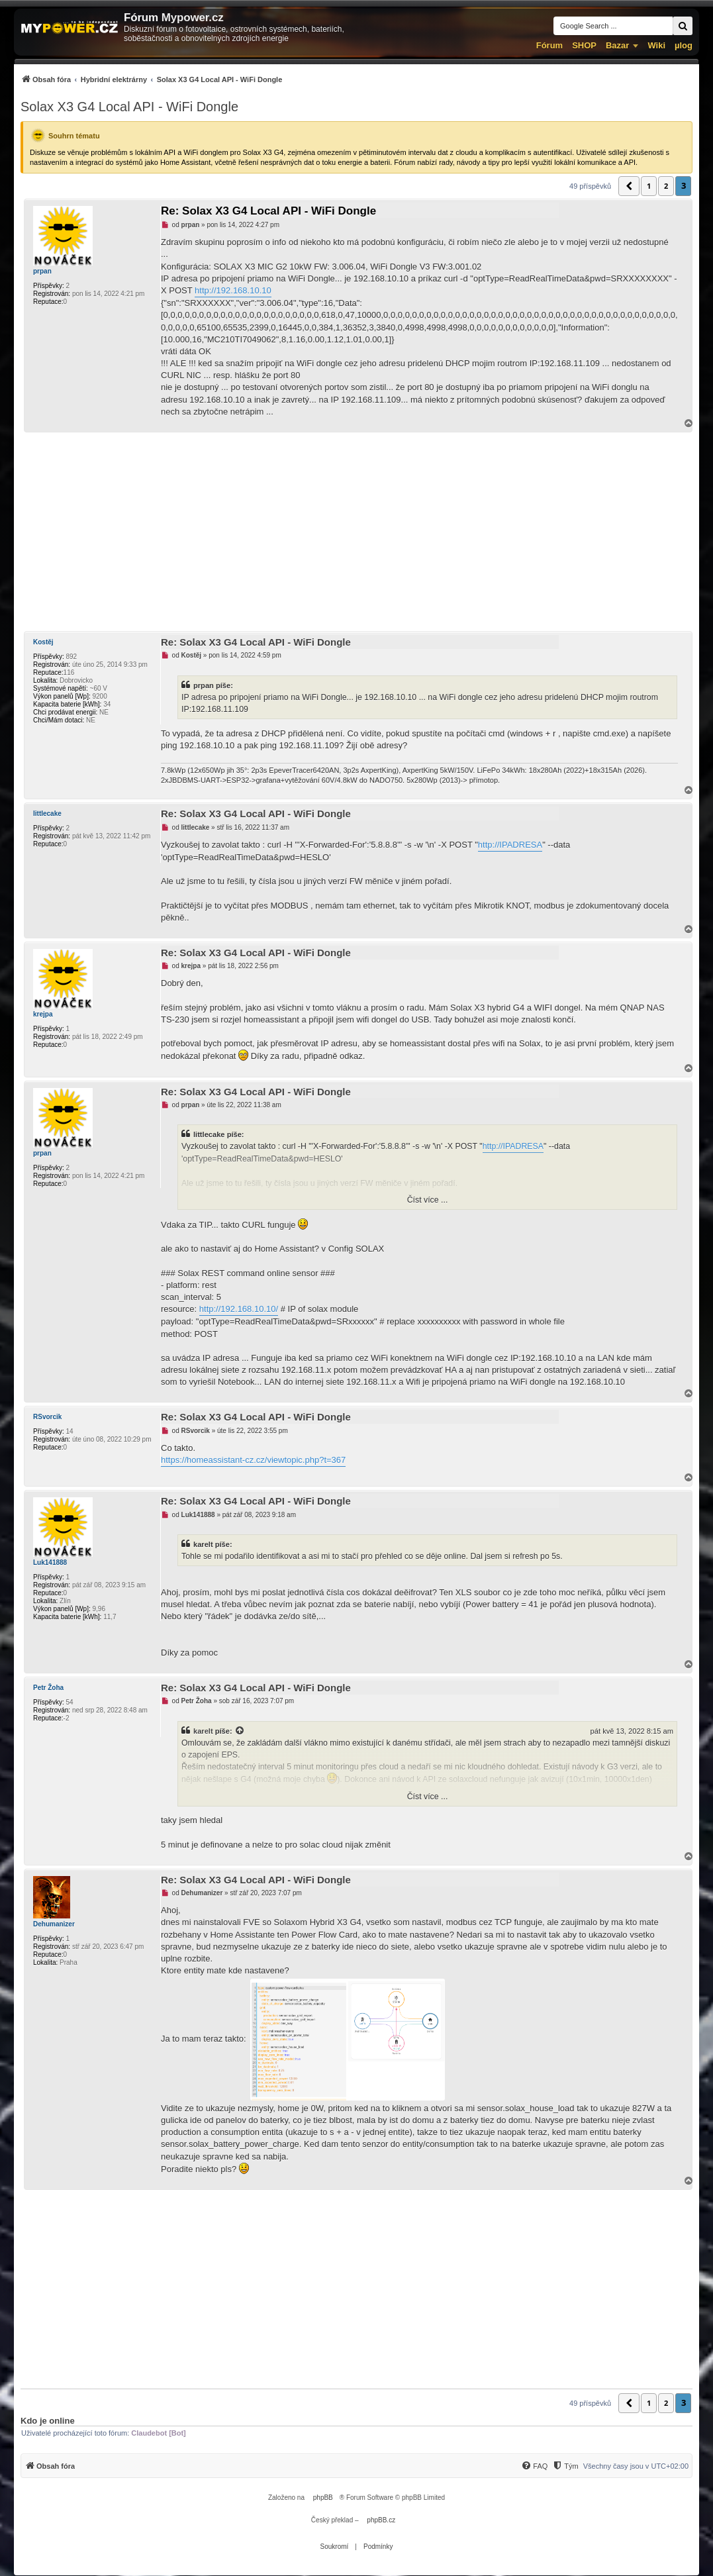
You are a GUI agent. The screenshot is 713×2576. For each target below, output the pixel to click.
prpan (42, 271)
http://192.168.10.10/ (238, 1309)
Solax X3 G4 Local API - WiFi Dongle (129, 106)
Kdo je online (48, 2421)
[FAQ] (534, 2466)
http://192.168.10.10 (233, 290)
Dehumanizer (54, 1924)
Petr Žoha (48, 1687)
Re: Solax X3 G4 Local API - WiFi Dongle (268, 211)
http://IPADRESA (510, 845)
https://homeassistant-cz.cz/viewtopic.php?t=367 (253, 1460)
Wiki (656, 45)
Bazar (617, 45)
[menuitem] (151, 79)
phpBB (323, 2497)
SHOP (584, 45)
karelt (203, 1731)
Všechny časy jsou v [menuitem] (636, 2466)
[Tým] (565, 2466)
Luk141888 (50, 1562)
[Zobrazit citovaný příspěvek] (240, 1731)
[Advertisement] (356, 531)
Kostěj (43, 642)
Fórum (549, 45)
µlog (683, 45)
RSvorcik (47, 1416)
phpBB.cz (381, 2520)
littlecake (47, 813)
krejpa (42, 1014)
